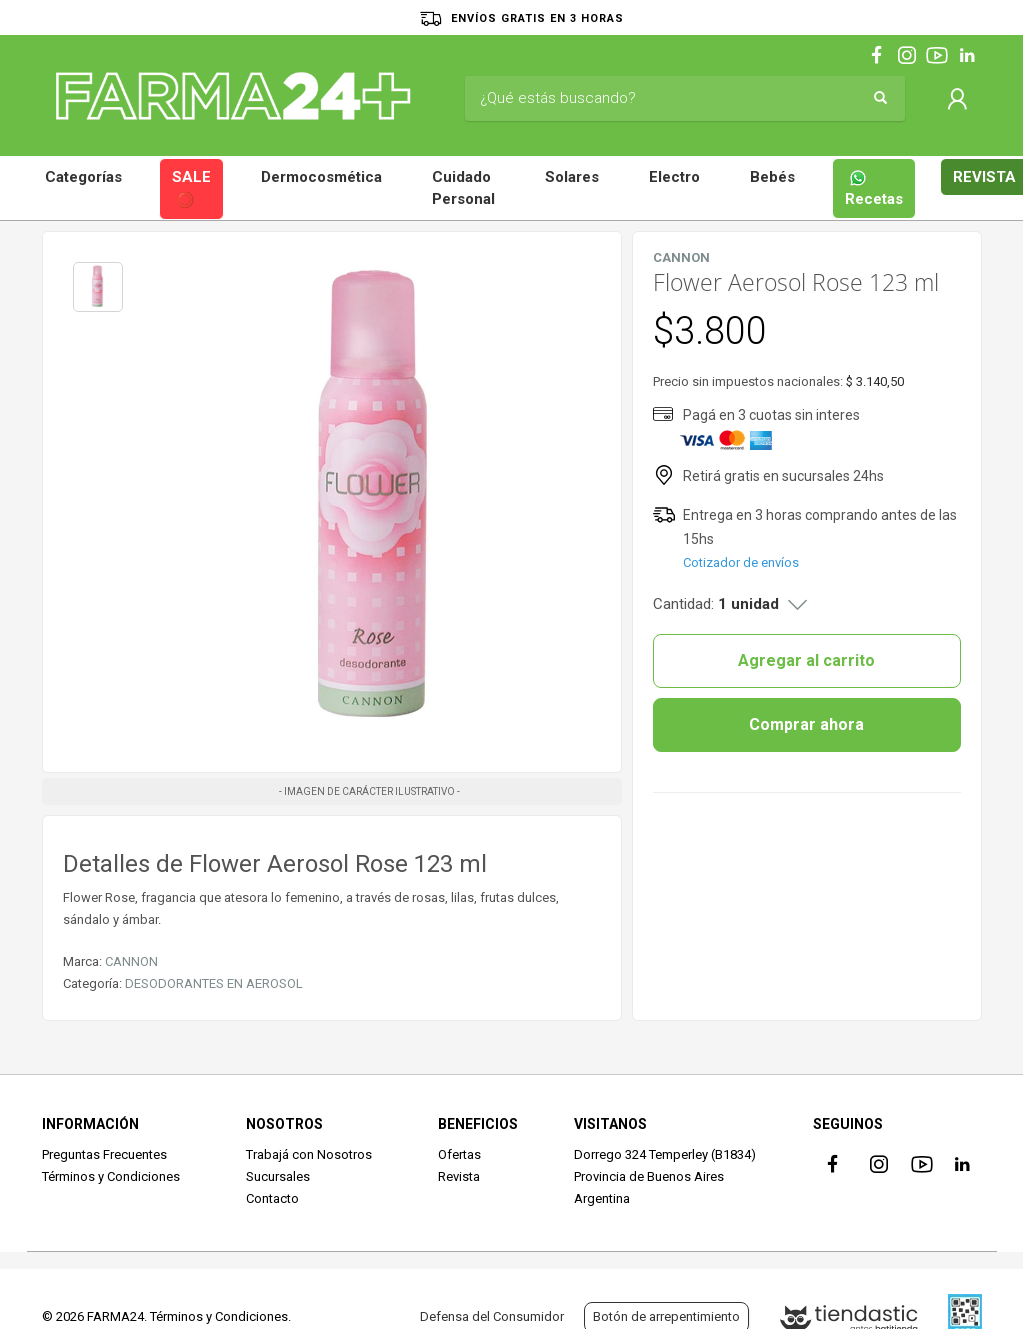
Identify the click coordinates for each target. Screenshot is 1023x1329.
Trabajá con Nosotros (309, 1154)
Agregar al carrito (806, 660)
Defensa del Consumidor (492, 1316)
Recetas (874, 188)
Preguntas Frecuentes (104, 1154)
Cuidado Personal (463, 188)
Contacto (272, 1198)
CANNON (131, 961)
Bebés (772, 177)
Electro (674, 177)
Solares (572, 177)
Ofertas (459, 1154)
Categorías (83, 177)
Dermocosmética (321, 177)
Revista (459, 1176)
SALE (191, 190)
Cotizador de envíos (741, 562)
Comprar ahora (806, 724)
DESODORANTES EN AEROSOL (214, 983)
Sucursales (278, 1176)
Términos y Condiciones (111, 1176)
